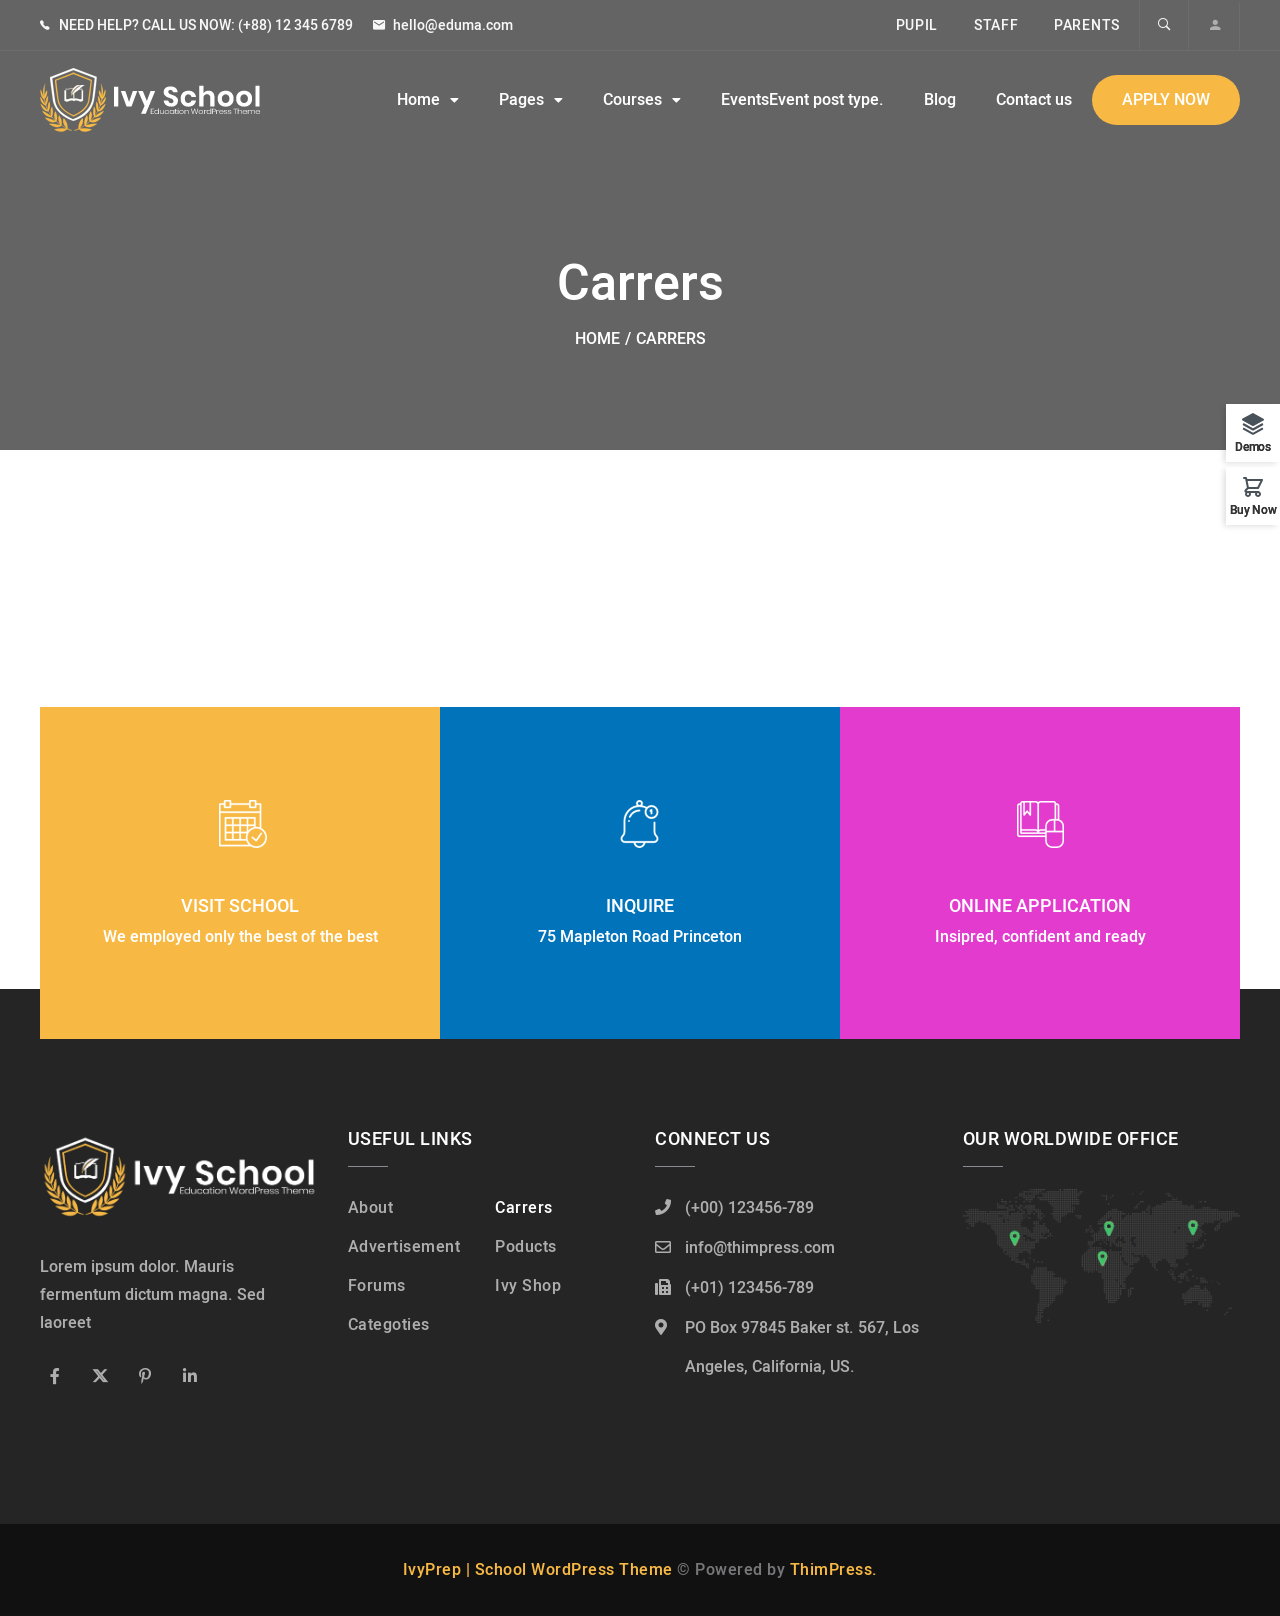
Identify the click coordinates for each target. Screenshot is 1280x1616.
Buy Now (1253, 508)
